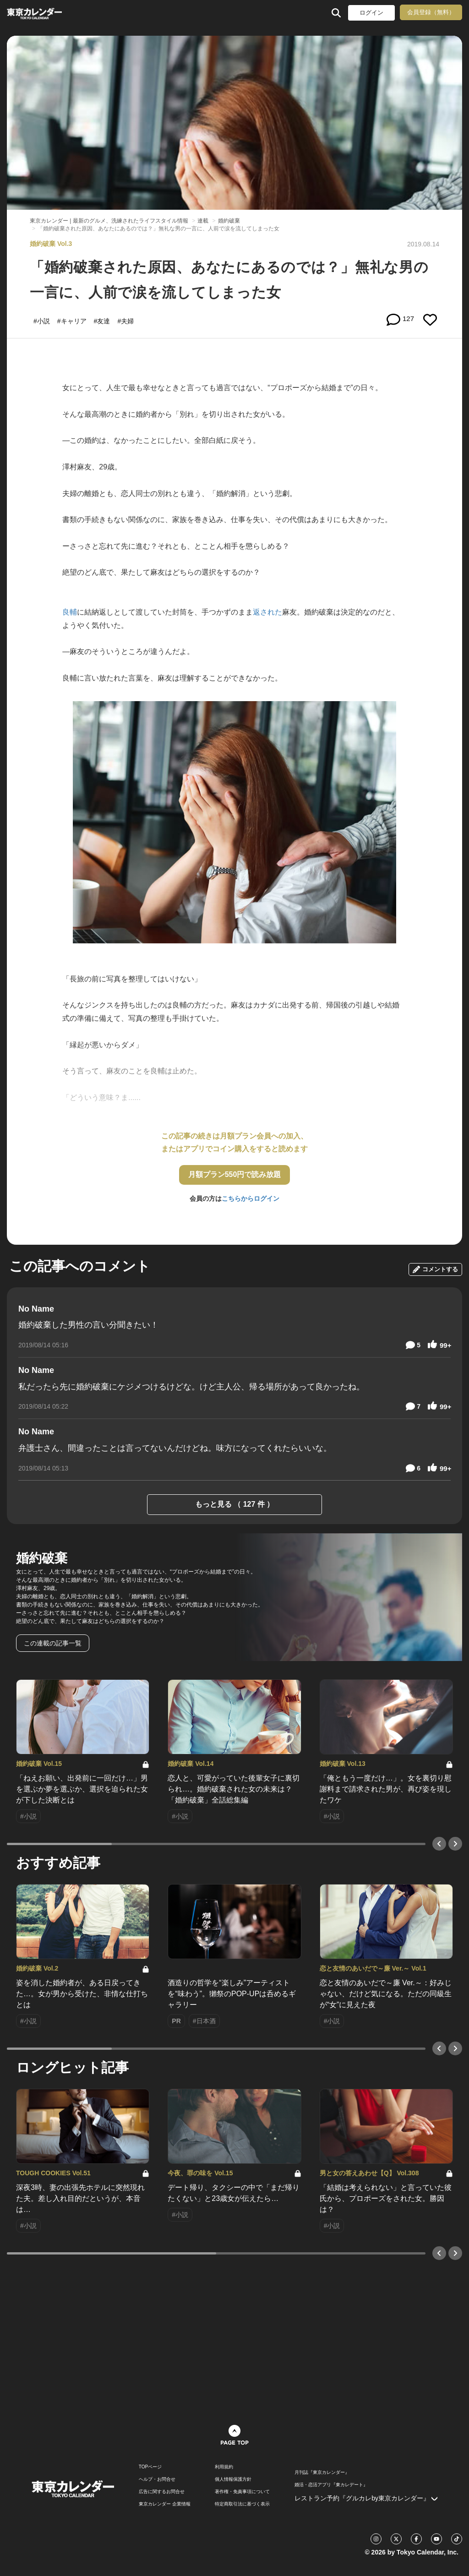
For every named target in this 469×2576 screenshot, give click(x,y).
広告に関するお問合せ (162, 2491)
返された (267, 612)
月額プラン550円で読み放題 (234, 1174)
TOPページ (150, 2467)
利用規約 (224, 2467)
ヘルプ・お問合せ (157, 2479)
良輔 (69, 612)
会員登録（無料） (431, 12)
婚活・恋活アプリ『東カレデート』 (331, 2485)
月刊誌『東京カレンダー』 (321, 2472)
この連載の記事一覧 (53, 1643)
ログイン (371, 12)
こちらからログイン (250, 1198)
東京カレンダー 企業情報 (165, 2504)
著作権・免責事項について (242, 2491)
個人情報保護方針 (233, 2479)
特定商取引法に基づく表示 (242, 2504)
